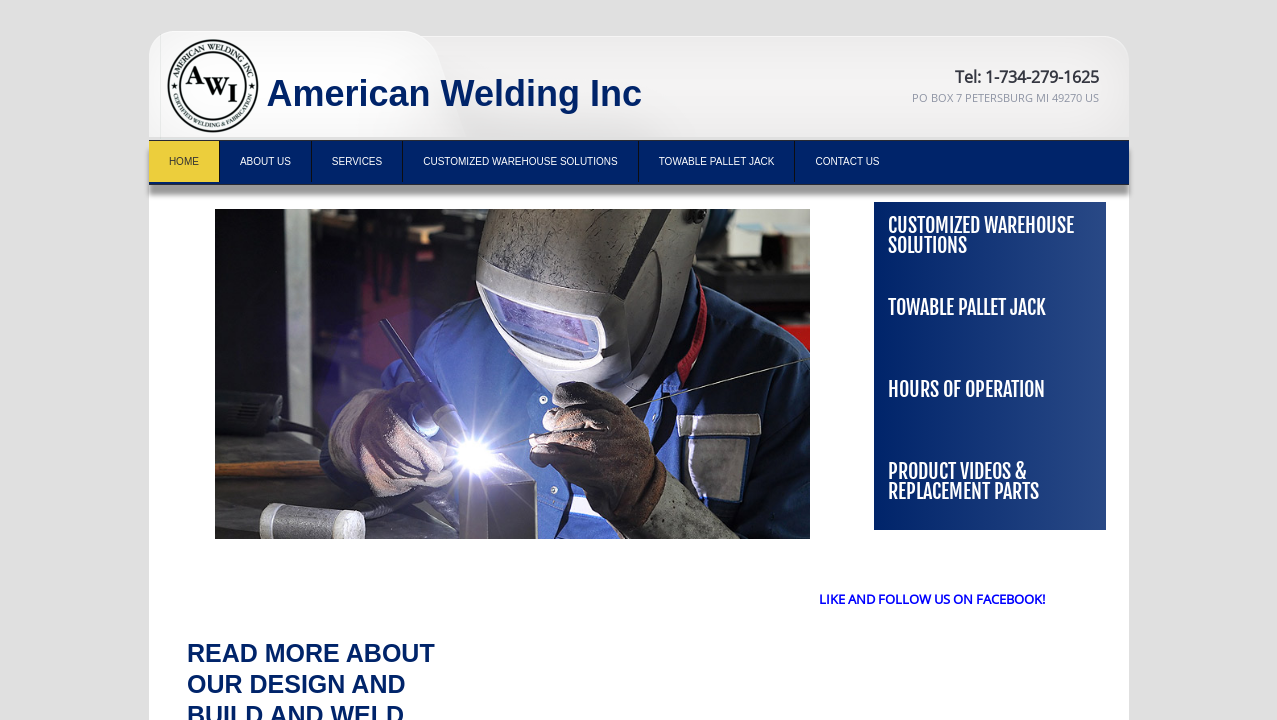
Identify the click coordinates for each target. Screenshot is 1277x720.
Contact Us (847, 161)
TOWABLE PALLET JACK (717, 161)
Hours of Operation (966, 389)
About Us (265, 161)
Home (184, 161)
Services (357, 161)
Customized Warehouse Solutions (520, 161)
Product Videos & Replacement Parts (963, 481)
